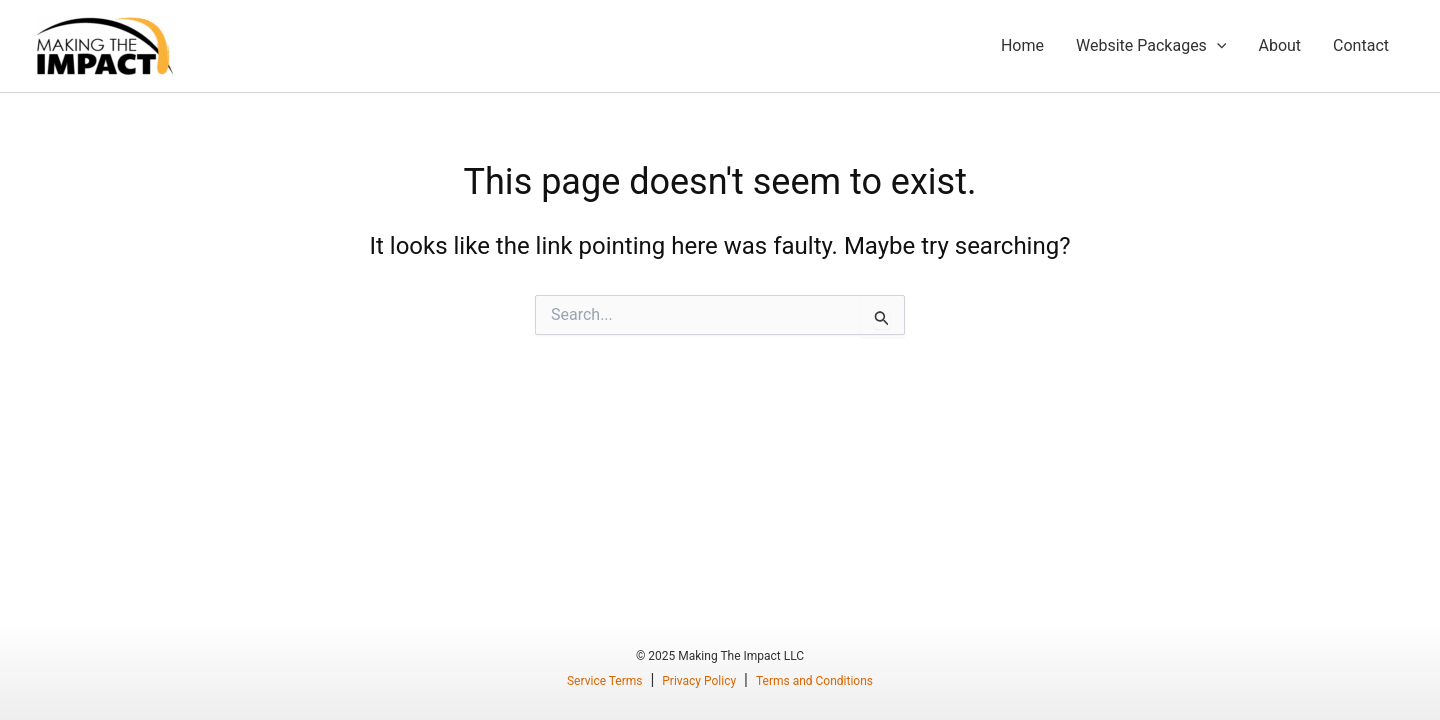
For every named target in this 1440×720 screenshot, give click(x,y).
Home (1022, 45)
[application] (1217, 46)
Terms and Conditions (814, 681)
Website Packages (1151, 46)
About (1279, 45)
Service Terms (605, 681)
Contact (1361, 45)
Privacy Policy (699, 681)
